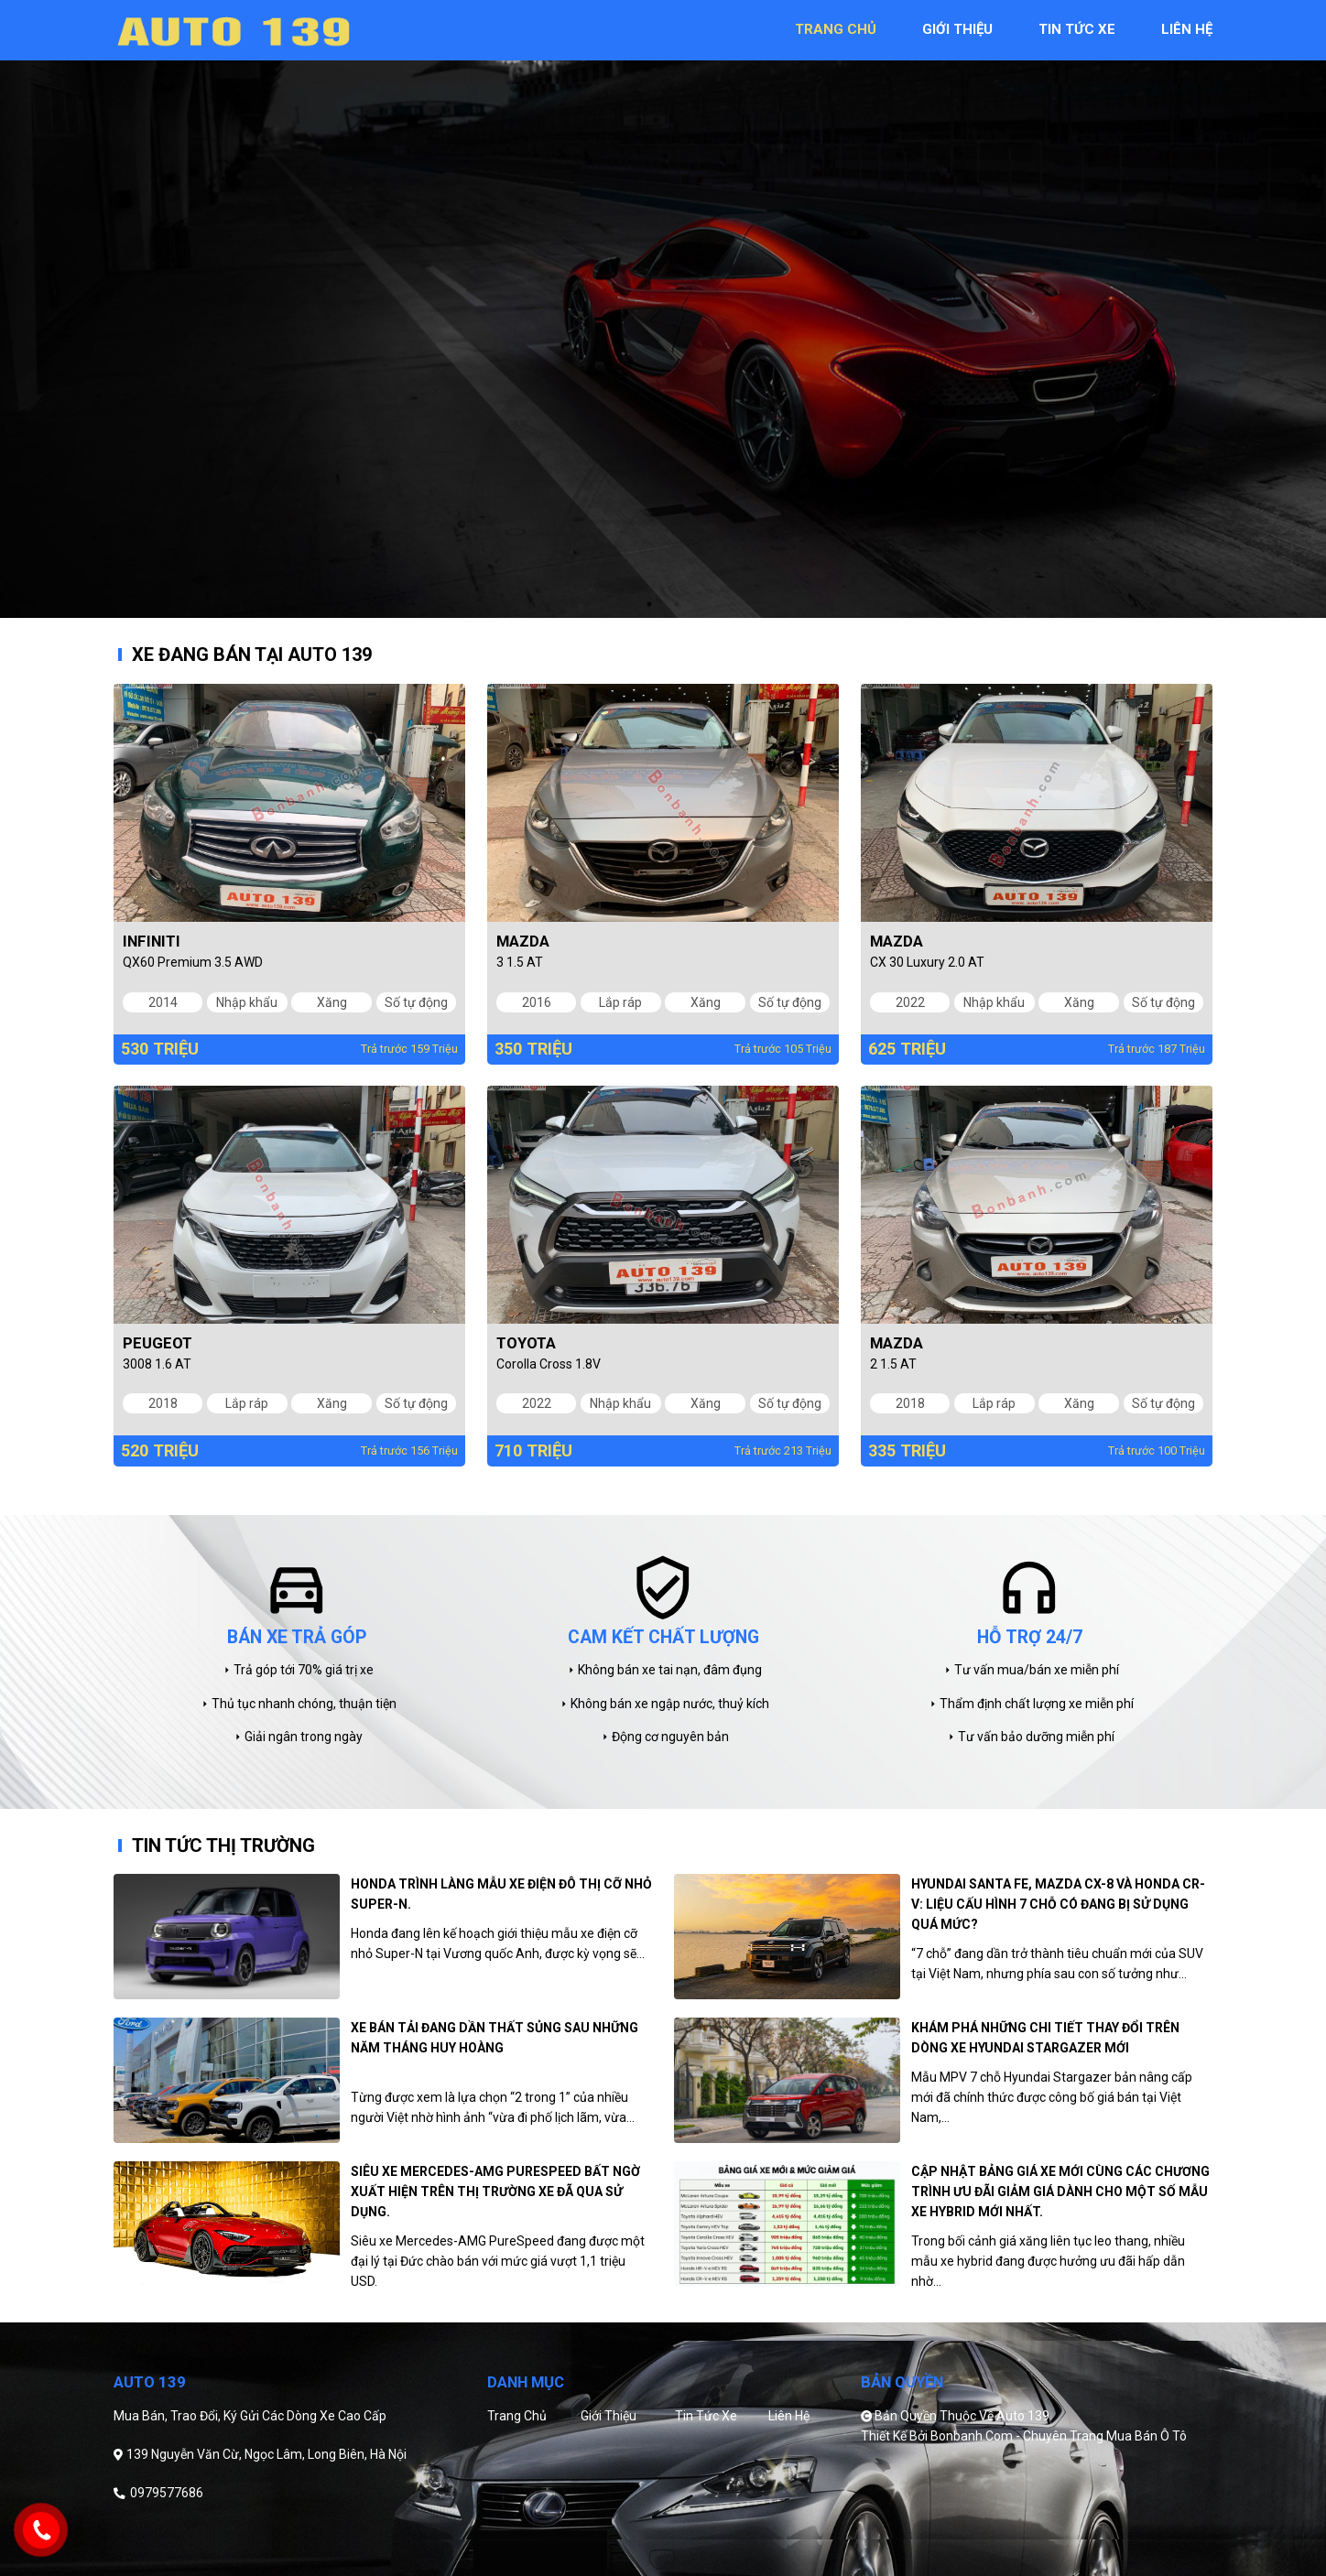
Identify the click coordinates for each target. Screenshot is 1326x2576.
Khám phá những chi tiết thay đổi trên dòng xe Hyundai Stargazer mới (1045, 2037)
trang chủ (835, 29)
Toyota (526, 1343)
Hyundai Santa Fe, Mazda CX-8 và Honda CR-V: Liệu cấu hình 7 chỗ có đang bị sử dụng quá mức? (1058, 1904)
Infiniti (151, 941)
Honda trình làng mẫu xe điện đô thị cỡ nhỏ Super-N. (501, 1894)
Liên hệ (789, 2415)
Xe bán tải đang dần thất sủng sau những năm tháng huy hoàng (494, 2037)
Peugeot (157, 1343)
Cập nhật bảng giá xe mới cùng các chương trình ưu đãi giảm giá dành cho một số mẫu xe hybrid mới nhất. (1060, 2191)
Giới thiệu (608, 2415)
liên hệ (1186, 29)
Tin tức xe (706, 2415)
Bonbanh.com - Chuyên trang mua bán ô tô (1058, 2436)
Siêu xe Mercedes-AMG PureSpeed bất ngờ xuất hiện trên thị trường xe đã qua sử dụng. (495, 2191)
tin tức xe (1076, 29)
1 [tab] (649, 604)
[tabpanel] (663, 309)
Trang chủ (517, 2415)
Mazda (522, 941)
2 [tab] (677, 604)
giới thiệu (957, 29)
